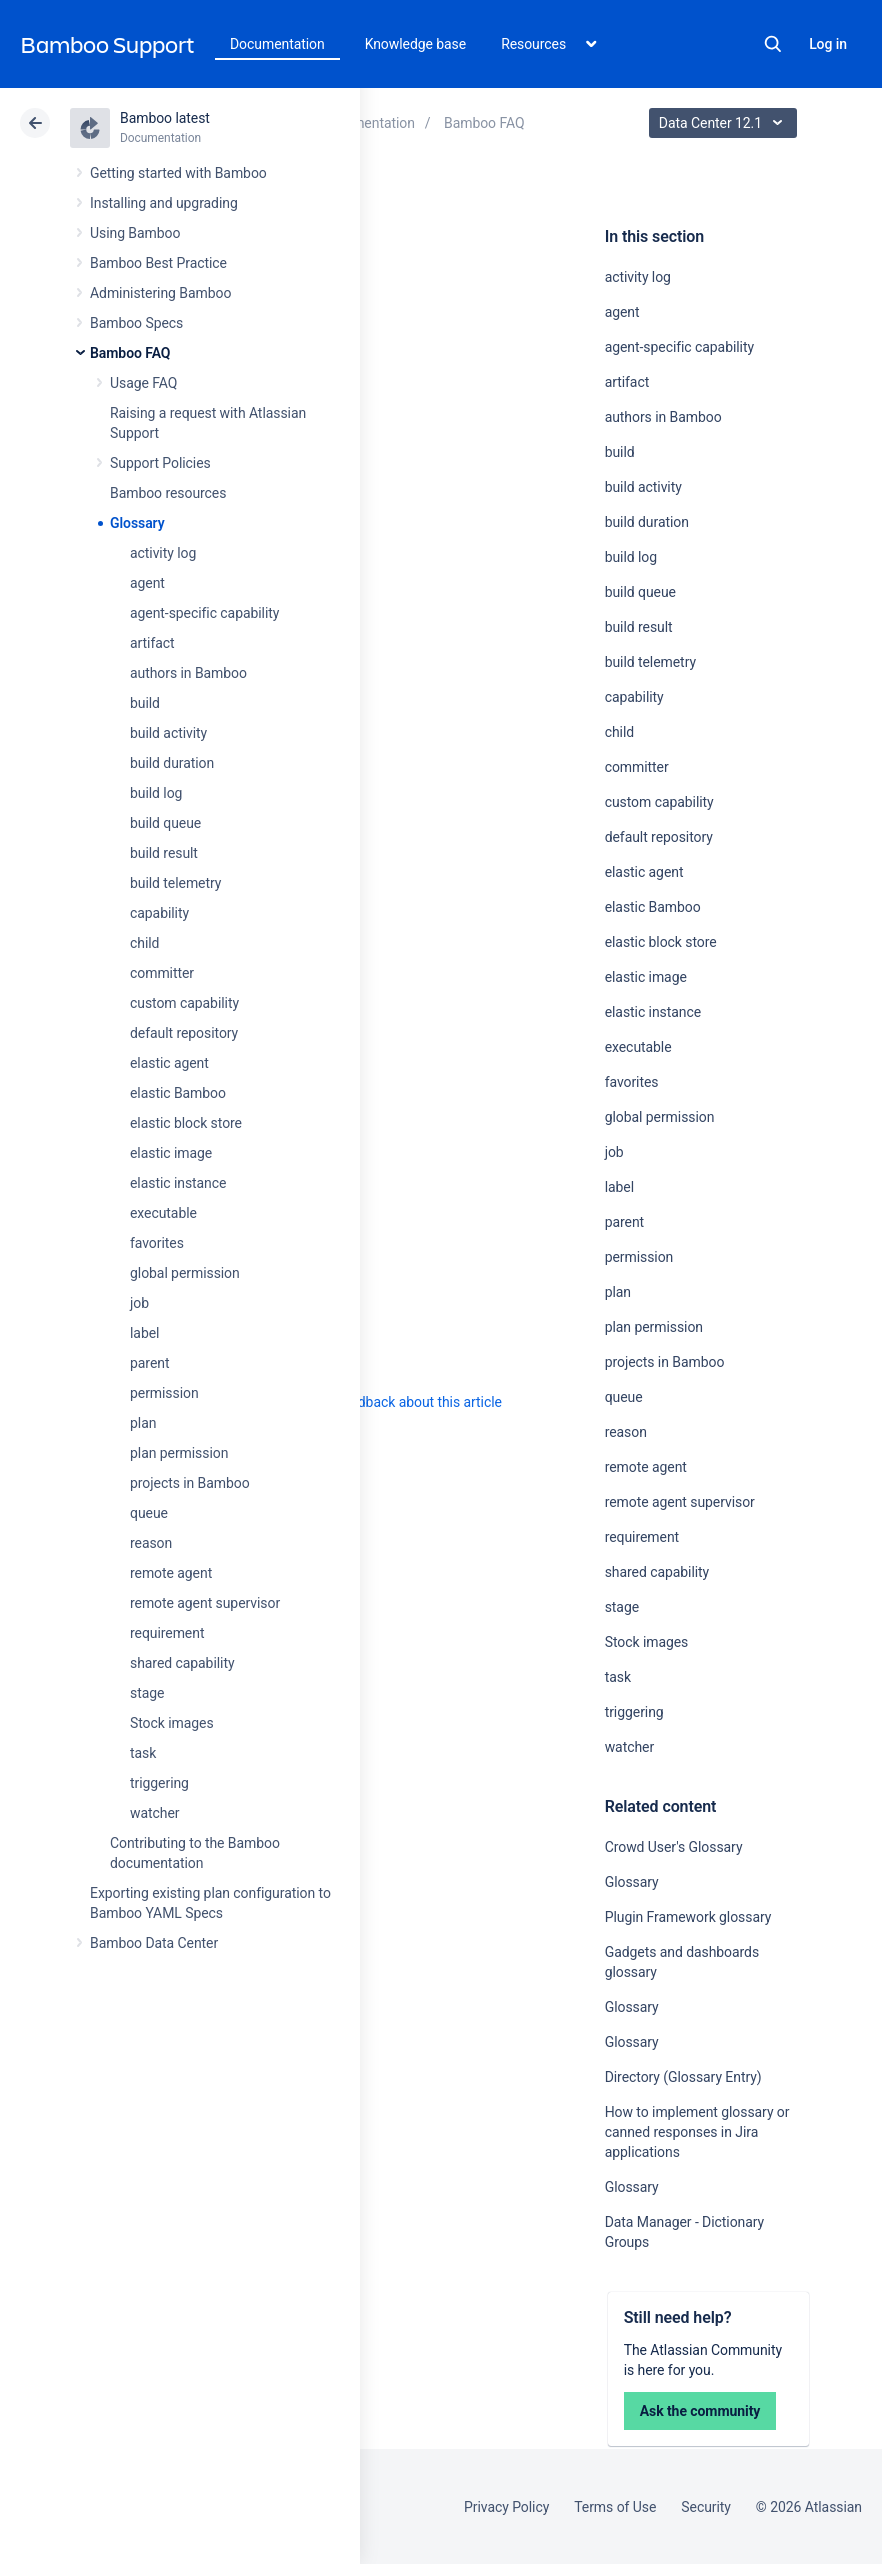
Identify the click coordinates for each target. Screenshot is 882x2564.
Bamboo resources (168, 493)
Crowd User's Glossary (674, 1847)
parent (149, 1363)
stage (147, 1693)
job (139, 1303)
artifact (152, 643)
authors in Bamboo (188, 673)
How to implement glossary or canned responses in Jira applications (697, 2132)
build (145, 703)
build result (164, 853)
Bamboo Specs (136, 323)
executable (163, 1213)
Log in (828, 44)
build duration (172, 763)
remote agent (171, 1573)
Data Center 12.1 (725, 123)
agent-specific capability (204, 613)
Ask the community (700, 2411)
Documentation (277, 44)
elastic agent (169, 1063)
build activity (168, 733)
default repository (184, 1033)
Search (773, 44)
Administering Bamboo (160, 293)
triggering (159, 1783)
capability (159, 913)
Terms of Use (615, 2507)
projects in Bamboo (190, 1483)
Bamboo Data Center (154, 1943)
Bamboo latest (165, 118)
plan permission (179, 1453)
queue (149, 1513)
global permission (185, 1273)
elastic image (171, 1153)
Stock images (172, 1723)
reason (151, 1543)
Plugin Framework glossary (688, 1917)
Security (706, 2507)
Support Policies (160, 463)
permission (164, 1393)
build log (156, 793)
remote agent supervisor (205, 1603)
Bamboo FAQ (130, 353)
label (144, 1333)
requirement (167, 1633)
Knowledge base (416, 44)
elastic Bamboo (178, 1093)
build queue (165, 823)
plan (143, 1423)
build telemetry (175, 883)
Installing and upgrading (164, 203)
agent (147, 583)
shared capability (182, 1663)
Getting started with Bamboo (178, 173)
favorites (157, 1243)
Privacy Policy (506, 2507)
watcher (154, 1813)
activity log (163, 553)
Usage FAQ (143, 383)
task (143, 1753)
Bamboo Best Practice (158, 263)
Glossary (137, 523)
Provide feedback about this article (395, 1402)
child (144, 943)
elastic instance (178, 1183)
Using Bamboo (135, 233)
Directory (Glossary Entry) (683, 2077)
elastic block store (186, 1123)
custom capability (184, 1003)
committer (162, 973)
